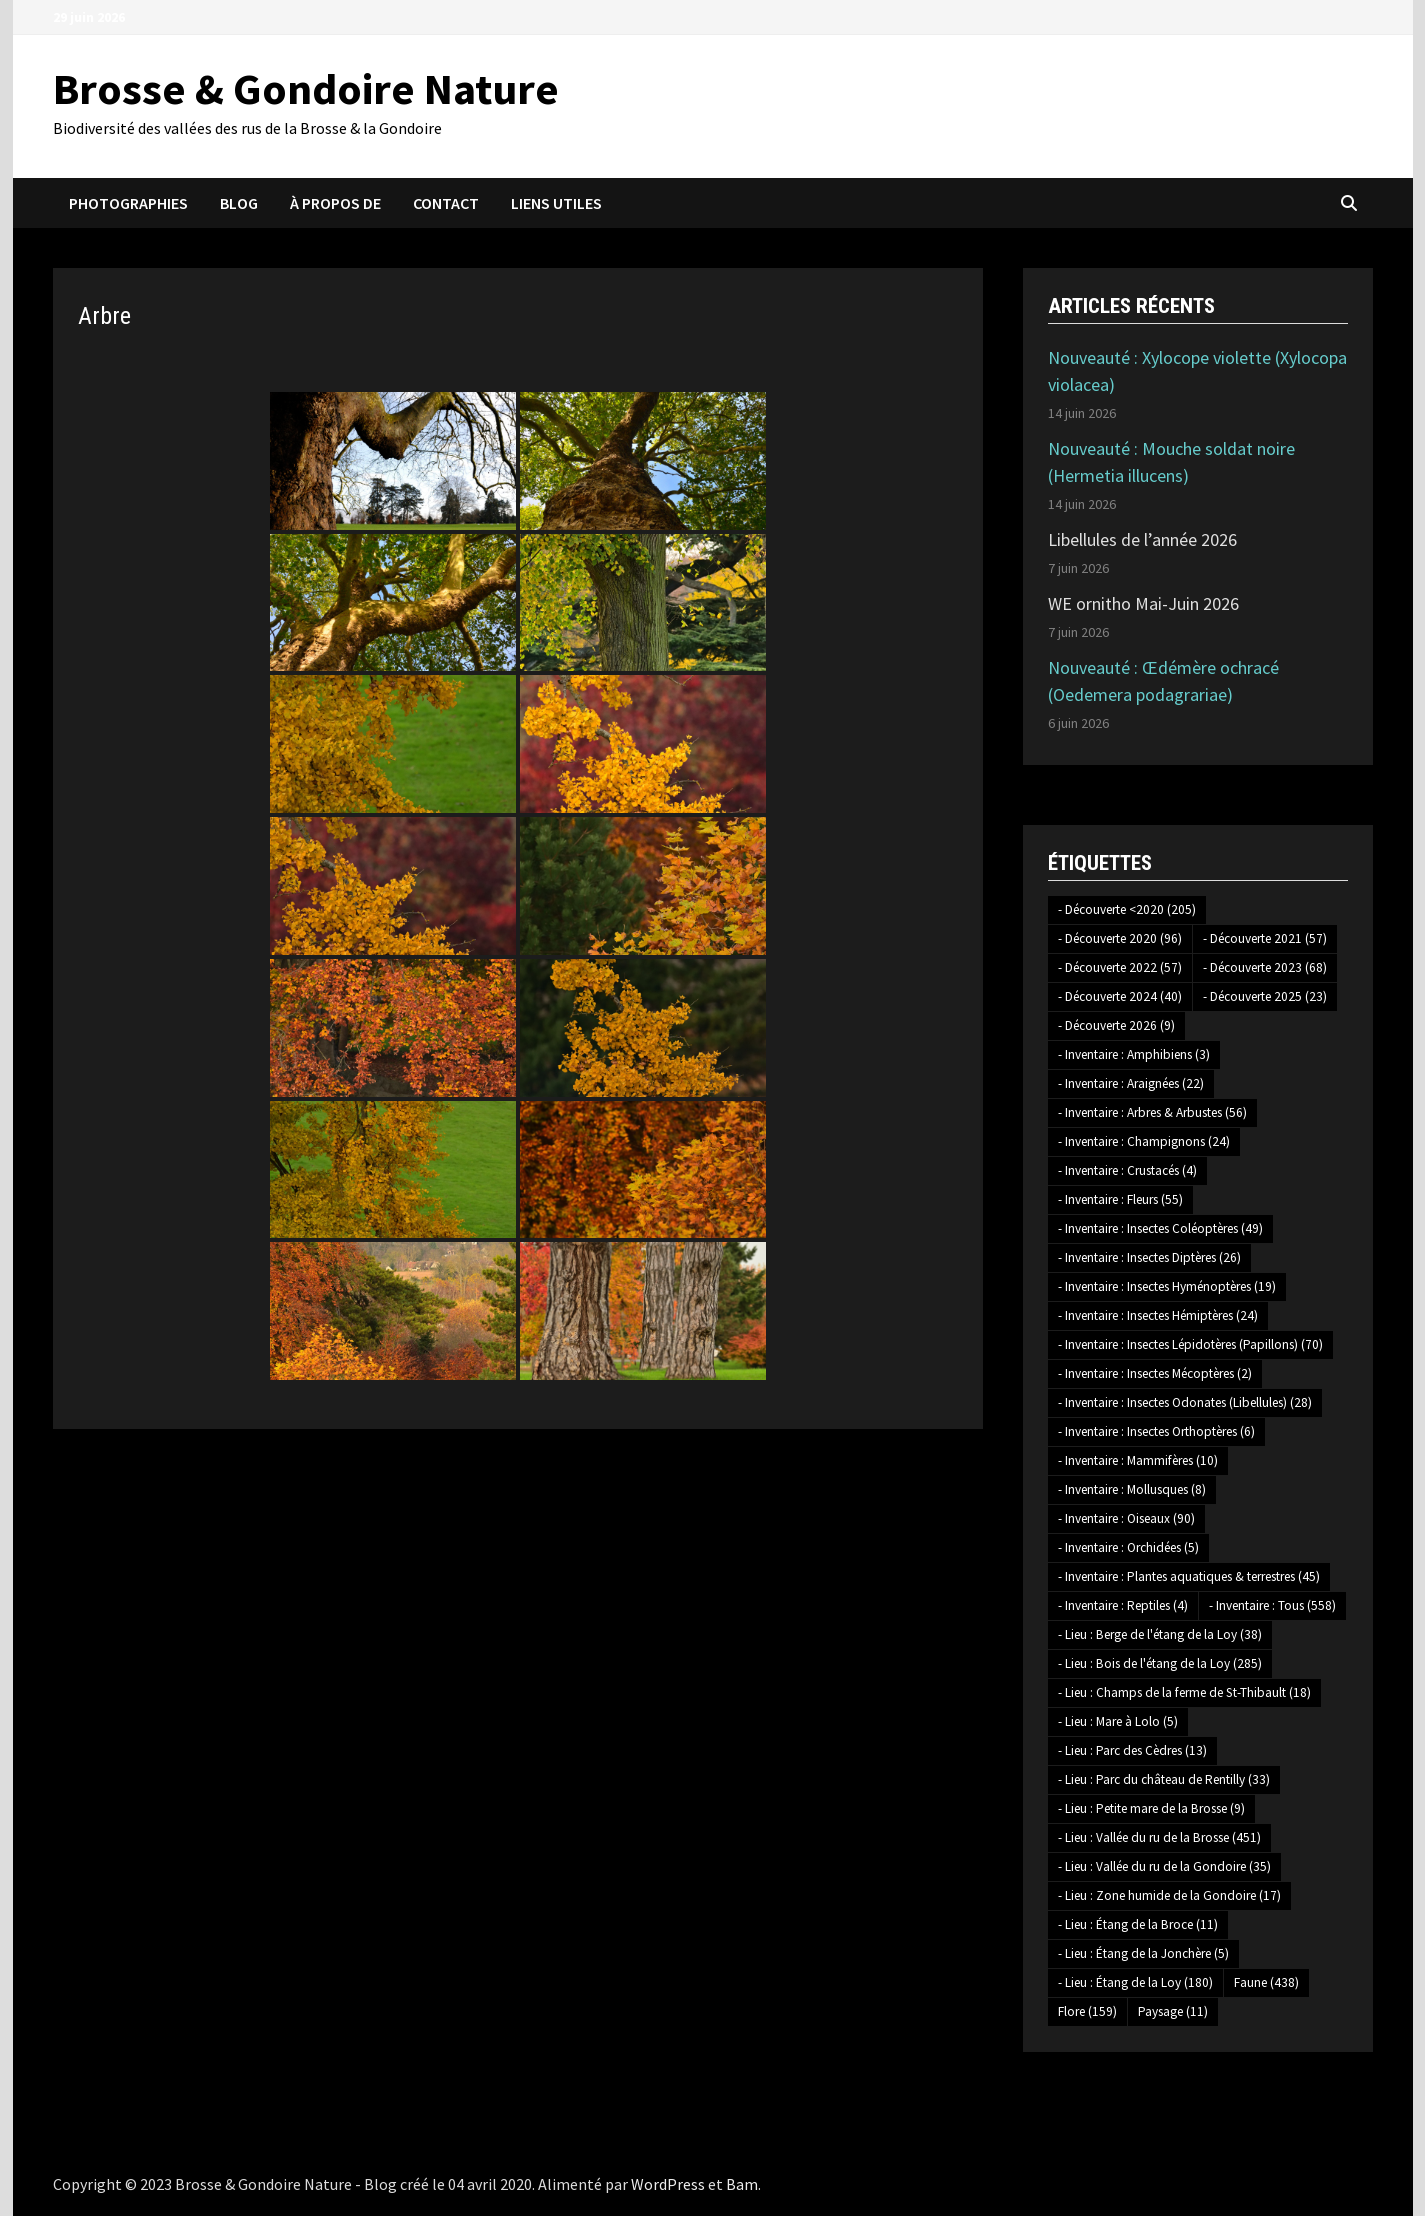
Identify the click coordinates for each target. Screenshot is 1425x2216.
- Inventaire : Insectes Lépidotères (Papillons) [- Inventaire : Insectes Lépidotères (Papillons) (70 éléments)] (1190, 1344)
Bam (742, 2184)
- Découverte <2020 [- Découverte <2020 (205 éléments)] (1127, 909)
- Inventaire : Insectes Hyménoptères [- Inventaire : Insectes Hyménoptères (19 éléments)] (1167, 1286)
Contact (446, 203)
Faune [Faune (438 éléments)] (1266, 1982)
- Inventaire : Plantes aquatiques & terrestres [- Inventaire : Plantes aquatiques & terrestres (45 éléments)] (1189, 1576)
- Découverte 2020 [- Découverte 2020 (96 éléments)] (1120, 938)
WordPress (668, 2184)
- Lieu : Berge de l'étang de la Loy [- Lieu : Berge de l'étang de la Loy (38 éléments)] (1160, 1634)
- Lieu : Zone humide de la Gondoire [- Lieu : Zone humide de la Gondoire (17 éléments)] (1169, 1895)
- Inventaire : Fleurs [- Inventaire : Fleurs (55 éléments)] (1120, 1199)
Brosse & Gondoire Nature (306, 88)
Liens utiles (556, 203)
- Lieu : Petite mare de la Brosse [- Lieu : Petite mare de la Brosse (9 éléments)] (1151, 1808)
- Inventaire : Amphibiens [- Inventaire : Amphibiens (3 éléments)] (1134, 1054)
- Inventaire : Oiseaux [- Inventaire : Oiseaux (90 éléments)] (1126, 1518)
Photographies (128, 203)
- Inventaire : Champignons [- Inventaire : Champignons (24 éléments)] (1144, 1141)
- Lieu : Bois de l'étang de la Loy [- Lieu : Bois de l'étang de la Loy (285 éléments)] (1160, 1663)
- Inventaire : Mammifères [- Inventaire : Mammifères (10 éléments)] (1138, 1460)
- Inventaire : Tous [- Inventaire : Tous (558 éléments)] (1272, 1605)
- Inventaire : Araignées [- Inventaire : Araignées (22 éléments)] (1131, 1083)
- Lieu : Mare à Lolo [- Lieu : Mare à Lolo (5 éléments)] (1118, 1721)
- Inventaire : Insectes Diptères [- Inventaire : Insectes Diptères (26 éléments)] (1149, 1257)
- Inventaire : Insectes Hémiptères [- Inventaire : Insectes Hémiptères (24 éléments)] (1158, 1315)
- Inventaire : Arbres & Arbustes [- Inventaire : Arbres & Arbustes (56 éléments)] (1152, 1112)
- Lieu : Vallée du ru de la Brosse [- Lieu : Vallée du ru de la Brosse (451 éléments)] (1159, 1837)
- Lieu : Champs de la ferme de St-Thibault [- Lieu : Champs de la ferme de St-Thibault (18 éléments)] (1184, 1692)
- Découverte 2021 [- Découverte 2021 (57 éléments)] (1265, 938)
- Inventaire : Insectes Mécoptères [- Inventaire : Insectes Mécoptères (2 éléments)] (1155, 1373)
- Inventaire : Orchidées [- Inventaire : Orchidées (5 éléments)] (1128, 1547)
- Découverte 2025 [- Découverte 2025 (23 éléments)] (1265, 996)
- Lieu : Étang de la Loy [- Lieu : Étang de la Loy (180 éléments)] (1135, 1982)
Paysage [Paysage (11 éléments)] (1173, 2011)
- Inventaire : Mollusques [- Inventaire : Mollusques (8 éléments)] (1132, 1489)
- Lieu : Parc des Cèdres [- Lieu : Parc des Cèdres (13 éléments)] (1132, 1750)
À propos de (335, 203)
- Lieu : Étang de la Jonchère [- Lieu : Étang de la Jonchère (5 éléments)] (1143, 1953)
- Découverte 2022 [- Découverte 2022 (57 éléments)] (1120, 967)
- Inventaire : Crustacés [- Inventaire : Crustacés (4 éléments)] (1127, 1170)
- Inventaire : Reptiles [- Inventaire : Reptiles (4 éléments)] (1123, 1605)
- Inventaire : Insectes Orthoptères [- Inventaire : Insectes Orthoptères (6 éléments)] (1156, 1431)
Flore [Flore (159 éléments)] (1087, 2011)
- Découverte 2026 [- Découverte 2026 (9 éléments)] (1116, 1025)
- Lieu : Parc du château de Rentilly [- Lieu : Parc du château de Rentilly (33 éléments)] (1164, 1779)
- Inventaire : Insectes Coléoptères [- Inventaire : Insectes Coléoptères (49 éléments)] (1160, 1228)
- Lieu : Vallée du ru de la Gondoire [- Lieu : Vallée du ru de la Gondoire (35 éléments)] (1164, 1866)
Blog (239, 203)
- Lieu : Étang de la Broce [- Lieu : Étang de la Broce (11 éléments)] (1138, 1924)
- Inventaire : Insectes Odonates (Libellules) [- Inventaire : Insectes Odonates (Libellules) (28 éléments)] (1185, 1402)
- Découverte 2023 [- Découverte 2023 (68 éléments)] (1265, 967)
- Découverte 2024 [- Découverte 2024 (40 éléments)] (1120, 996)
